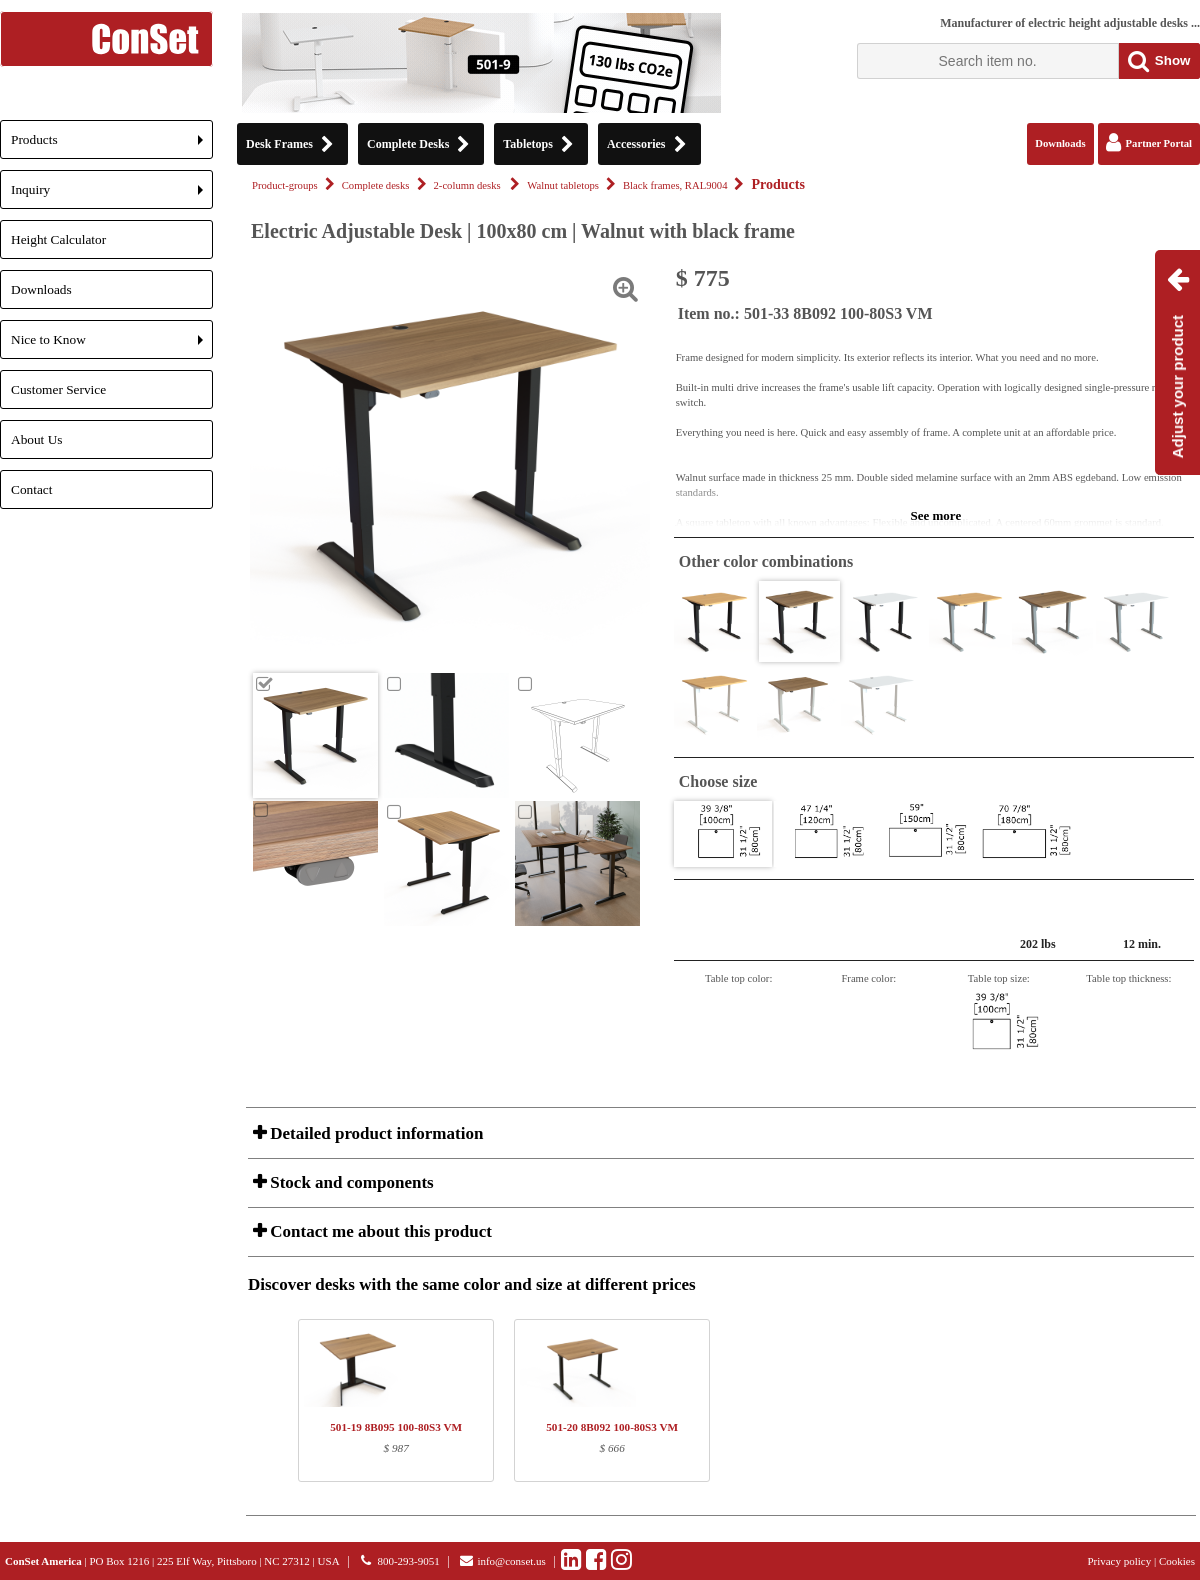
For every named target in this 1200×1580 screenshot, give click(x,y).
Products (112, 145)
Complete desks (376, 185)
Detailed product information (374, 1133)
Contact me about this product (379, 1231)
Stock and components (350, 1182)
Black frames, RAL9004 (675, 185)
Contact (31, 489)
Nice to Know (112, 345)
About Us (36, 439)
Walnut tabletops (563, 185)
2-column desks (469, 185)
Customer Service (58, 389)
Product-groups (285, 185)
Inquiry (112, 195)
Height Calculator (58, 239)
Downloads (41, 289)
